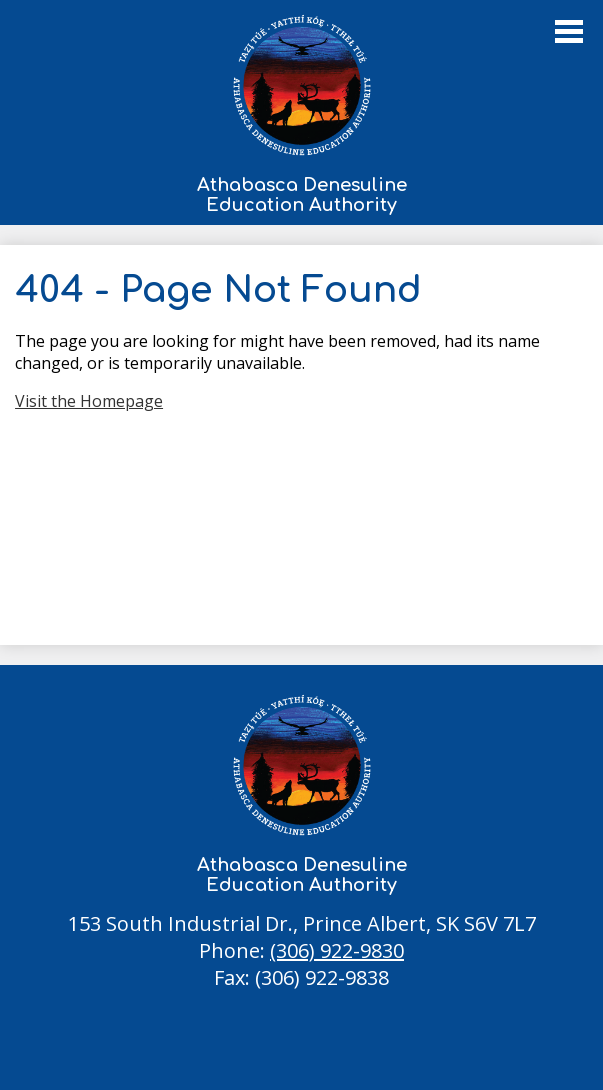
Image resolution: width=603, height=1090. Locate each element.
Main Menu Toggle (569, 31)
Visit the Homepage (89, 401)
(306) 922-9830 (337, 950)
